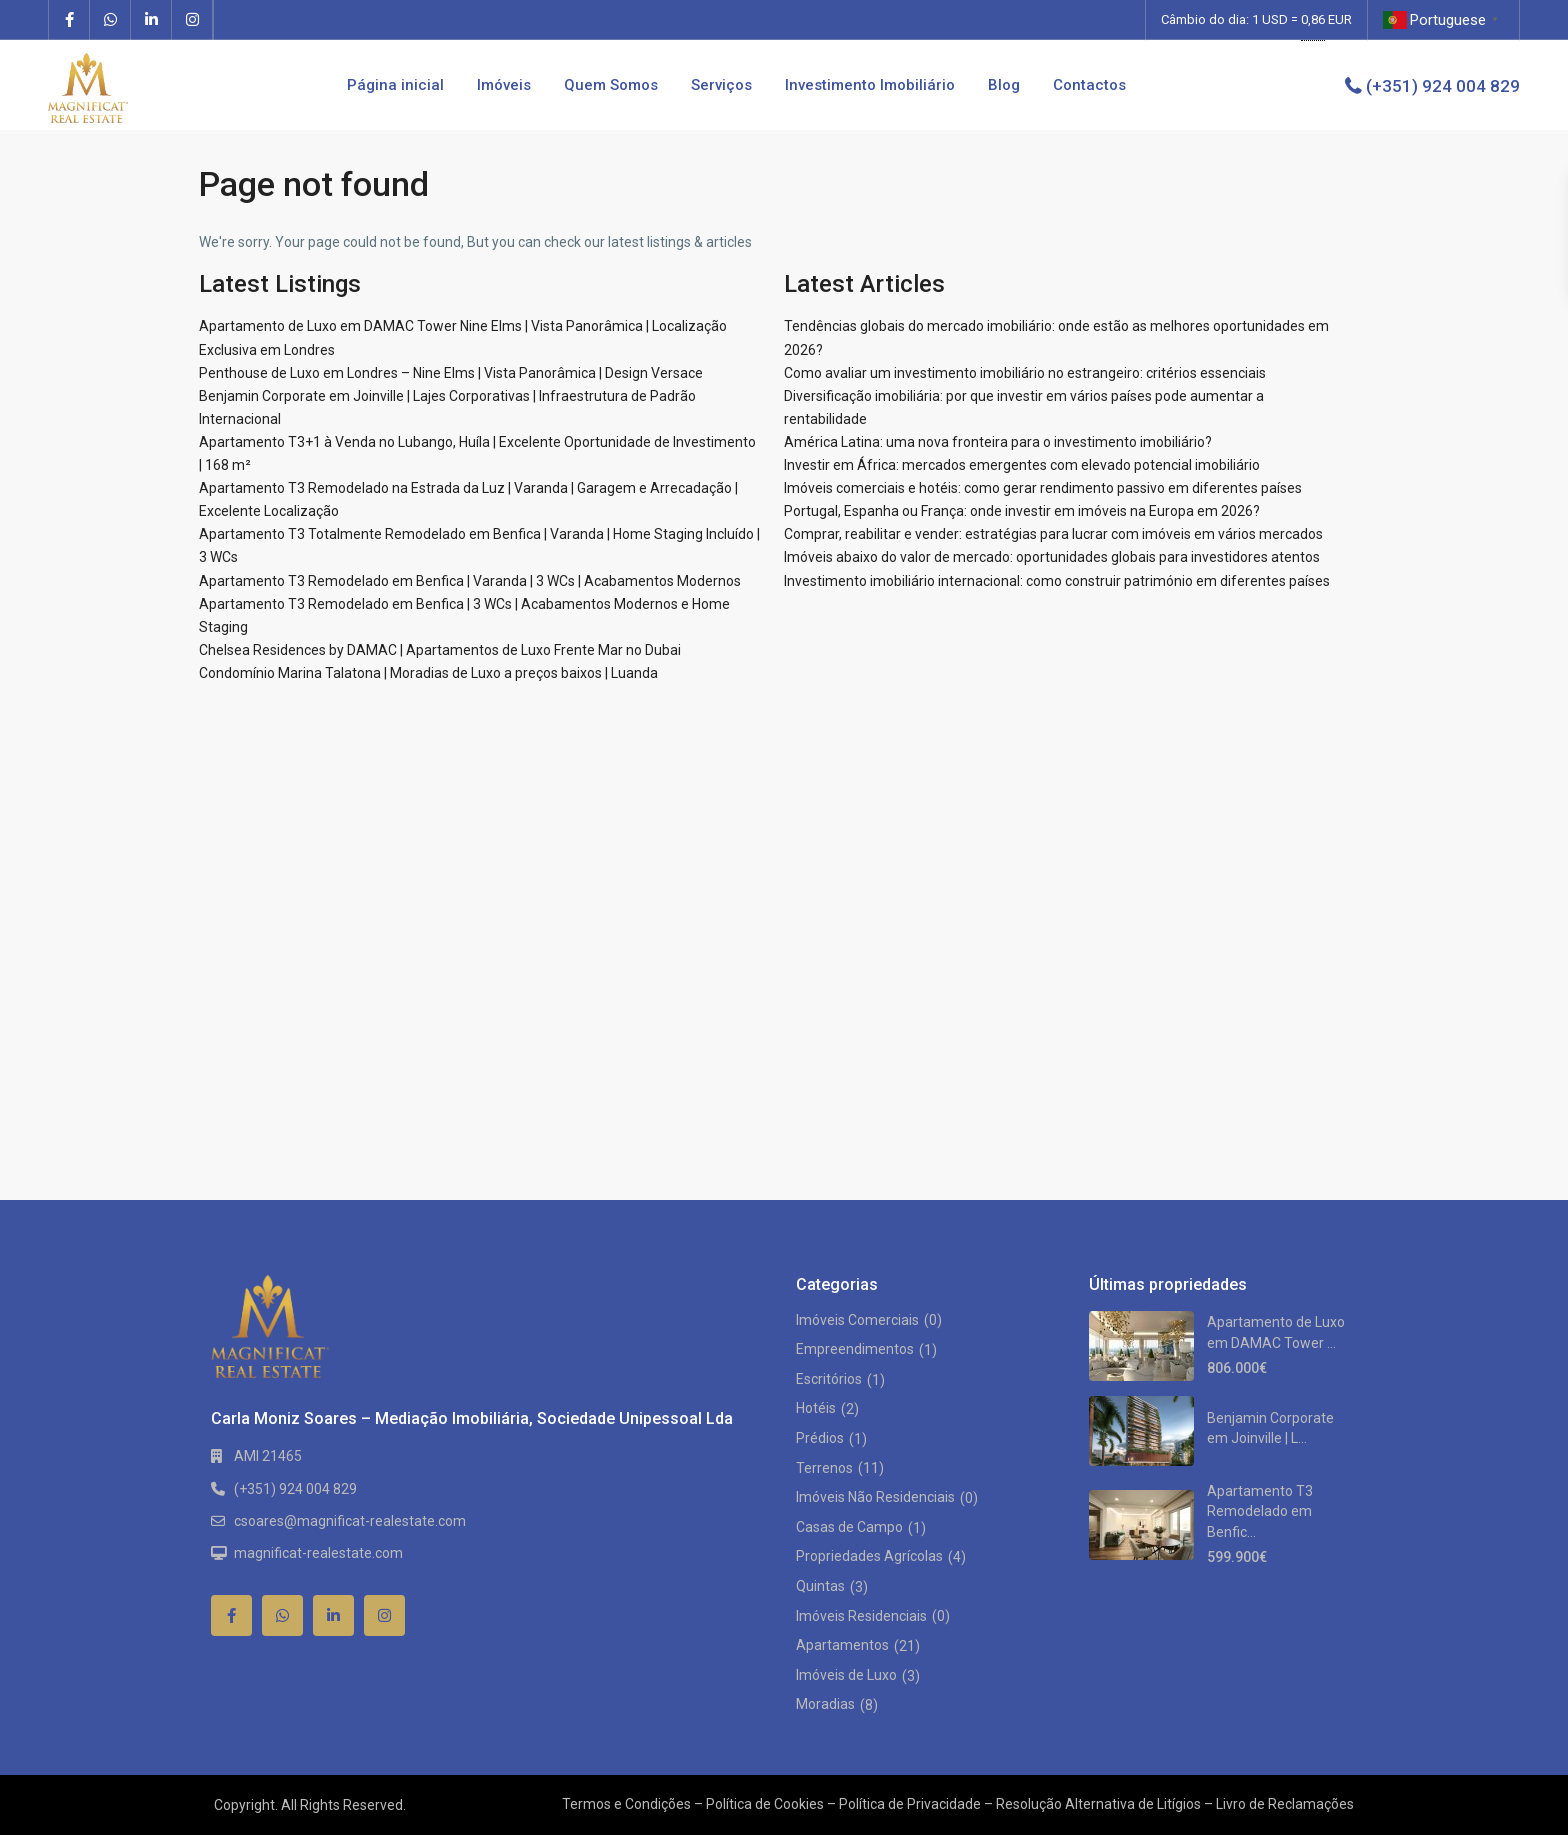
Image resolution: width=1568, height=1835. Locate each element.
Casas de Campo (849, 1527)
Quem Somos (611, 85)
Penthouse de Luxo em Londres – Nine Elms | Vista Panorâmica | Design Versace (451, 373)
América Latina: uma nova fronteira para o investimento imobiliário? (998, 442)
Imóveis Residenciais (861, 1616)
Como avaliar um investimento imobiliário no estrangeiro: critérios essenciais (1025, 373)
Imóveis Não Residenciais (875, 1497)
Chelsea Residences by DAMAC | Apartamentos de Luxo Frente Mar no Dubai (440, 650)
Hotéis (816, 1408)
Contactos (1089, 85)
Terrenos (824, 1468)
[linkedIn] (151, 20)
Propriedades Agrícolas (869, 1556)
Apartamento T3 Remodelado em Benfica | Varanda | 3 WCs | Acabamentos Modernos (470, 581)
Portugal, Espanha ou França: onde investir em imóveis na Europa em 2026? (1022, 511)
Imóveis (504, 85)
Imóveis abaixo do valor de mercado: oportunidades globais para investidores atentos (1052, 557)
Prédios (820, 1438)
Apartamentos (842, 1645)
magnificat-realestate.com (318, 1553)
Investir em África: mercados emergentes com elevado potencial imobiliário (1022, 465)
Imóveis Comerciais (857, 1320)
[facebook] (69, 20)
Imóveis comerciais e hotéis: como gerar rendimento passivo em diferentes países (1043, 488)
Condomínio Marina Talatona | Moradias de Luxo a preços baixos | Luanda (428, 673)
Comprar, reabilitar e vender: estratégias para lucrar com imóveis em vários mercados (1053, 534)
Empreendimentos (855, 1349)
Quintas (820, 1586)
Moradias (825, 1704)
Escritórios (829, 1379)
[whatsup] (110, 20)
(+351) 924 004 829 (1443, 86)
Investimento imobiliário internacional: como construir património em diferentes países (1057, 581)
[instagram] (192, 20)
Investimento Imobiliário (870, 85)
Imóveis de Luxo (846, 1675)
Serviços (721, 85)
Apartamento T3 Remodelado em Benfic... (1260, 1511)
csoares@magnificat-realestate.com (350, 1521)
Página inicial (395, 85)
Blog (1004, 85)
